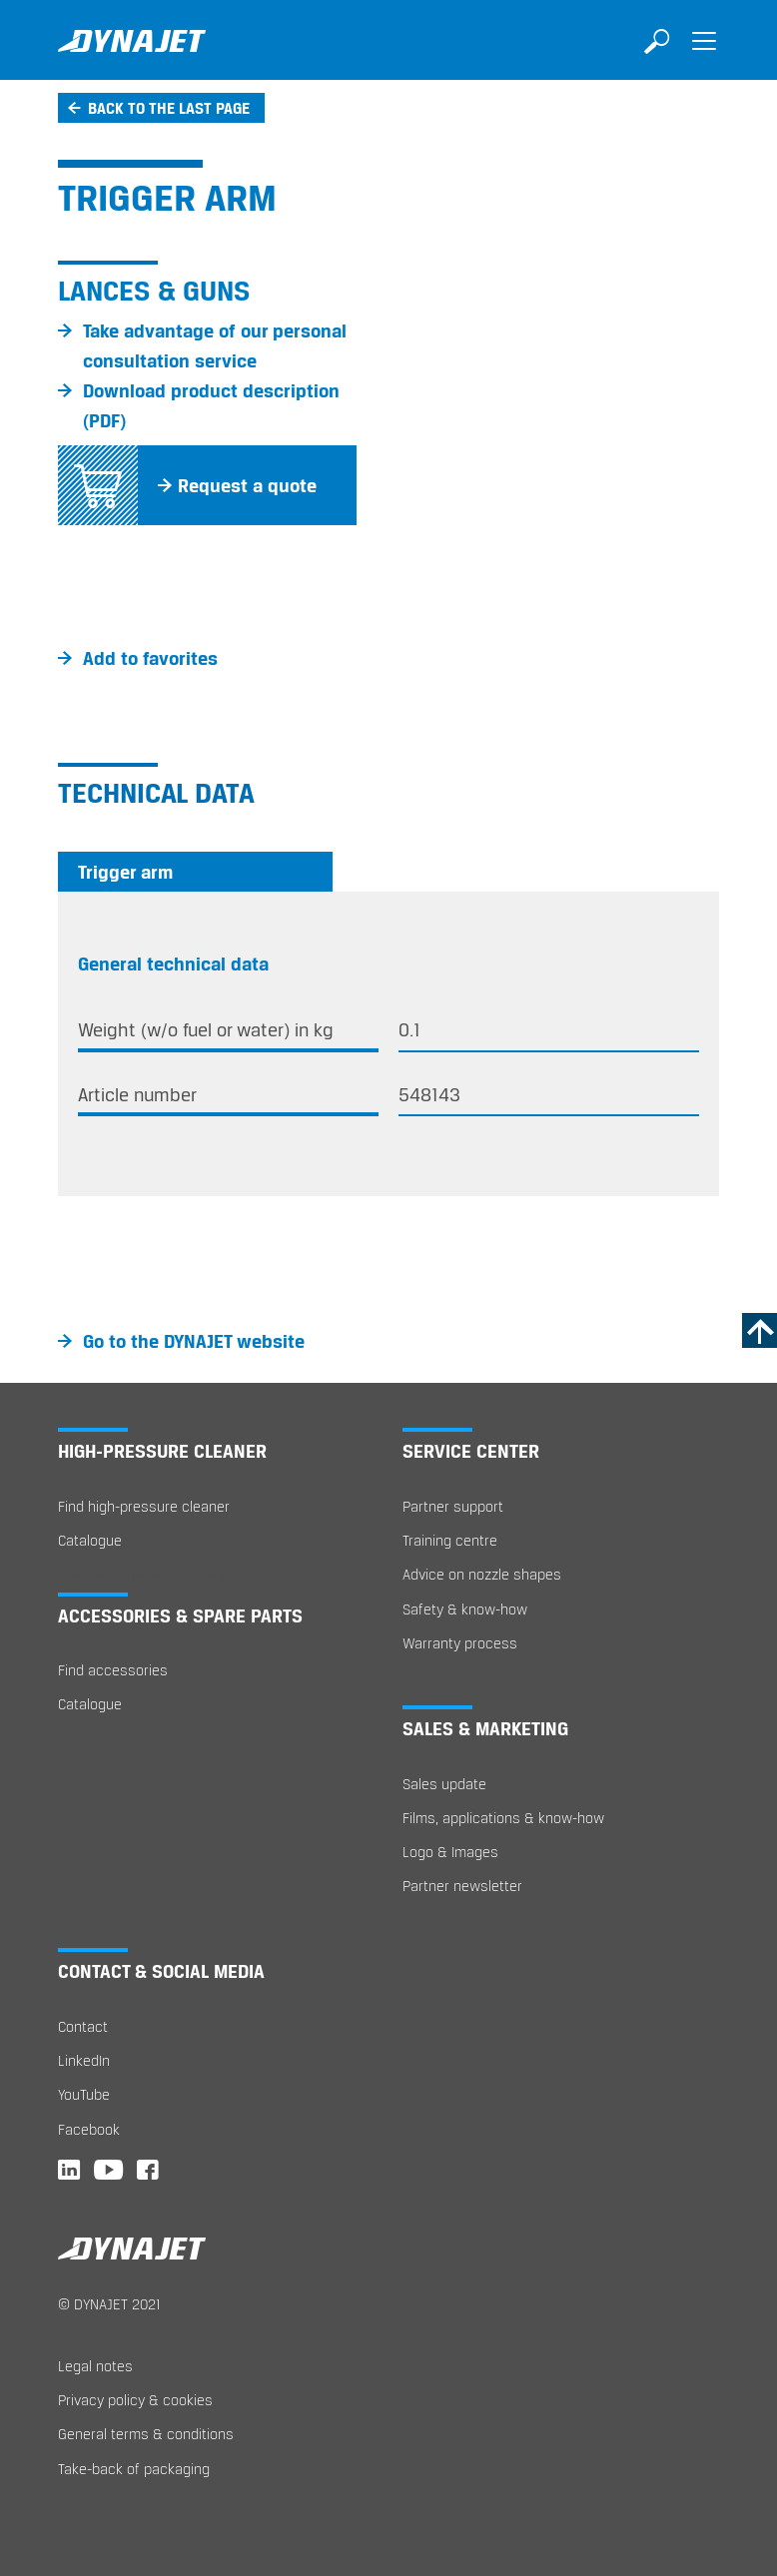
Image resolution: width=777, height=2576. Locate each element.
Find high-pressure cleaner (144, 1506)
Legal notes (95, 2365)
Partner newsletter (462, 1885)
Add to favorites (150, 658)
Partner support (452, 1506)
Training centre (449, 1540)
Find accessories (113, 1669)
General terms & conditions (146, 2433)
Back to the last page (169, 108)
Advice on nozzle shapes (481, 1574)
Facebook (89, 2129)
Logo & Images (450, 1851)
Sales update (444, 1783)
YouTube (84, 2094)
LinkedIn (84, 2060)
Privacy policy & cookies (135, 2399)
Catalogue (90, 1540)
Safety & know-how (464, 1609)
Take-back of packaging (134, 2468)
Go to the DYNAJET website (194, 1341)
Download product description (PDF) (211, 405)
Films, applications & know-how (503, 1817)
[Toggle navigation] (704, 55)
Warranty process (459, 1642)
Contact (83, 2026)
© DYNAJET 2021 (109, 2303)
